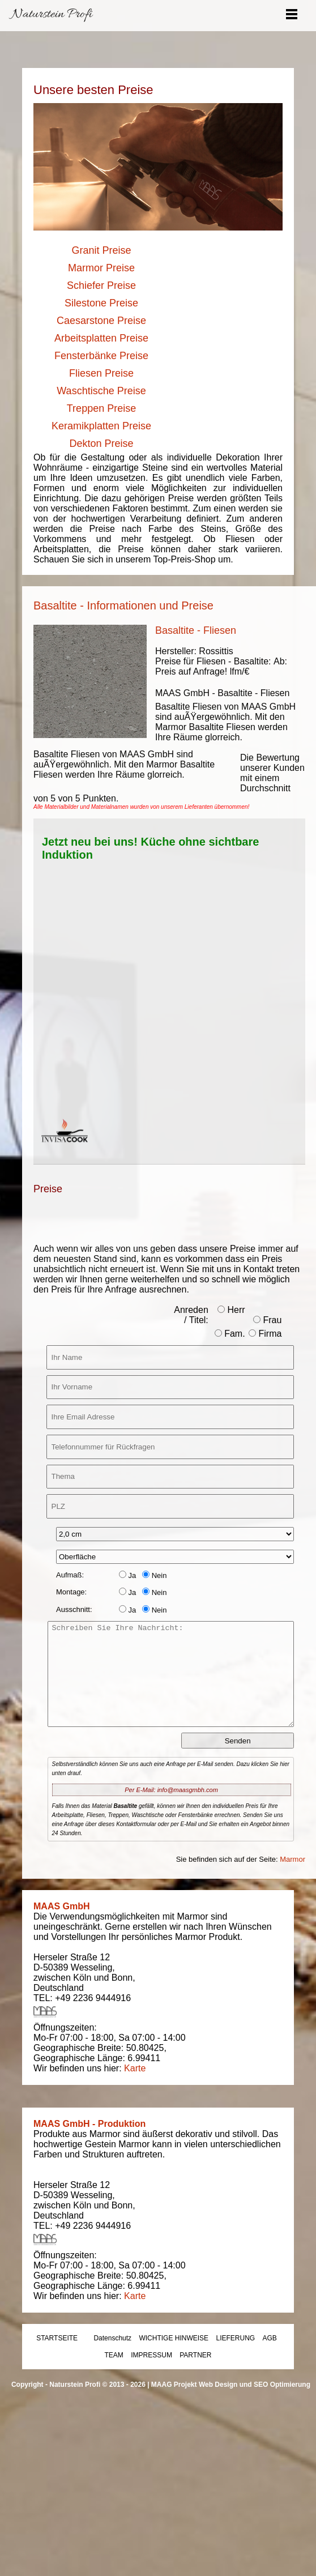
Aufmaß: (70, 1575)
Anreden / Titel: (191, 1315)
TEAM (114, 2355)
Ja (127, 1575)
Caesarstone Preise (101, 320)
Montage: (71, 1592)
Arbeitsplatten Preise (101, 338)
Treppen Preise (101, 408)
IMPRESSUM (151, 2355)
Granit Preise (101, 250)
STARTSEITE (57, 2338)
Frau (267, 1320)
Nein (154, 1575)
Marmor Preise (101, 268)
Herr (231, 1310)
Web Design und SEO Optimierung (254, 2385)
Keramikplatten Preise (101, 426)
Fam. (230, 1333)
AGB (270, 2338)
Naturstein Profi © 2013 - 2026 (97, 2385)
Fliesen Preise (101, 373)
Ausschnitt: (74, 1609)
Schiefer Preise (101, 285)
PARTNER (195, 2355)
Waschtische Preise (101, 390)
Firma (265, 1333)
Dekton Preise (101, 443)
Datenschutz (112, 2338)
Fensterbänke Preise (101, 355)
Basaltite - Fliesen (195, 630)
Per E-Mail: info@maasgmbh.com (171, 1789)
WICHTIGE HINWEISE (173, 2338)
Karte (135, 2068)
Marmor (292, 1859)
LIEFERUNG (235, 2338)
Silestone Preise (101, 303)
